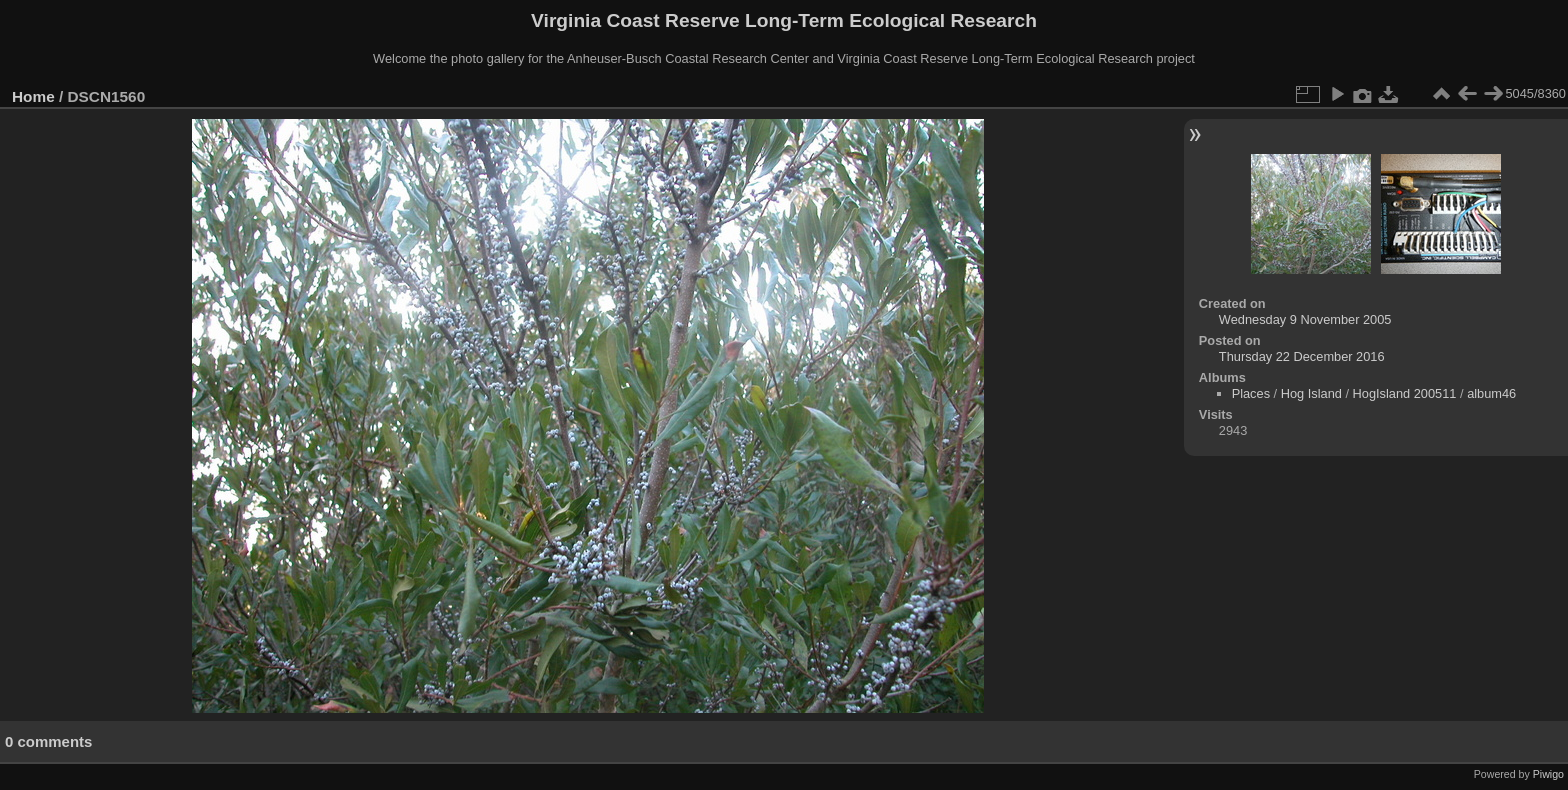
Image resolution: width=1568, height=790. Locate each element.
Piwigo (1548, 774)
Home (33, 96)
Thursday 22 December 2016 (1302, 356)
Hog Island (1311, 393)
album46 (1491, 393)
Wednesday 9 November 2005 (1305, 319)
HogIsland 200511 (1405, 393)
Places (1251, 393)
